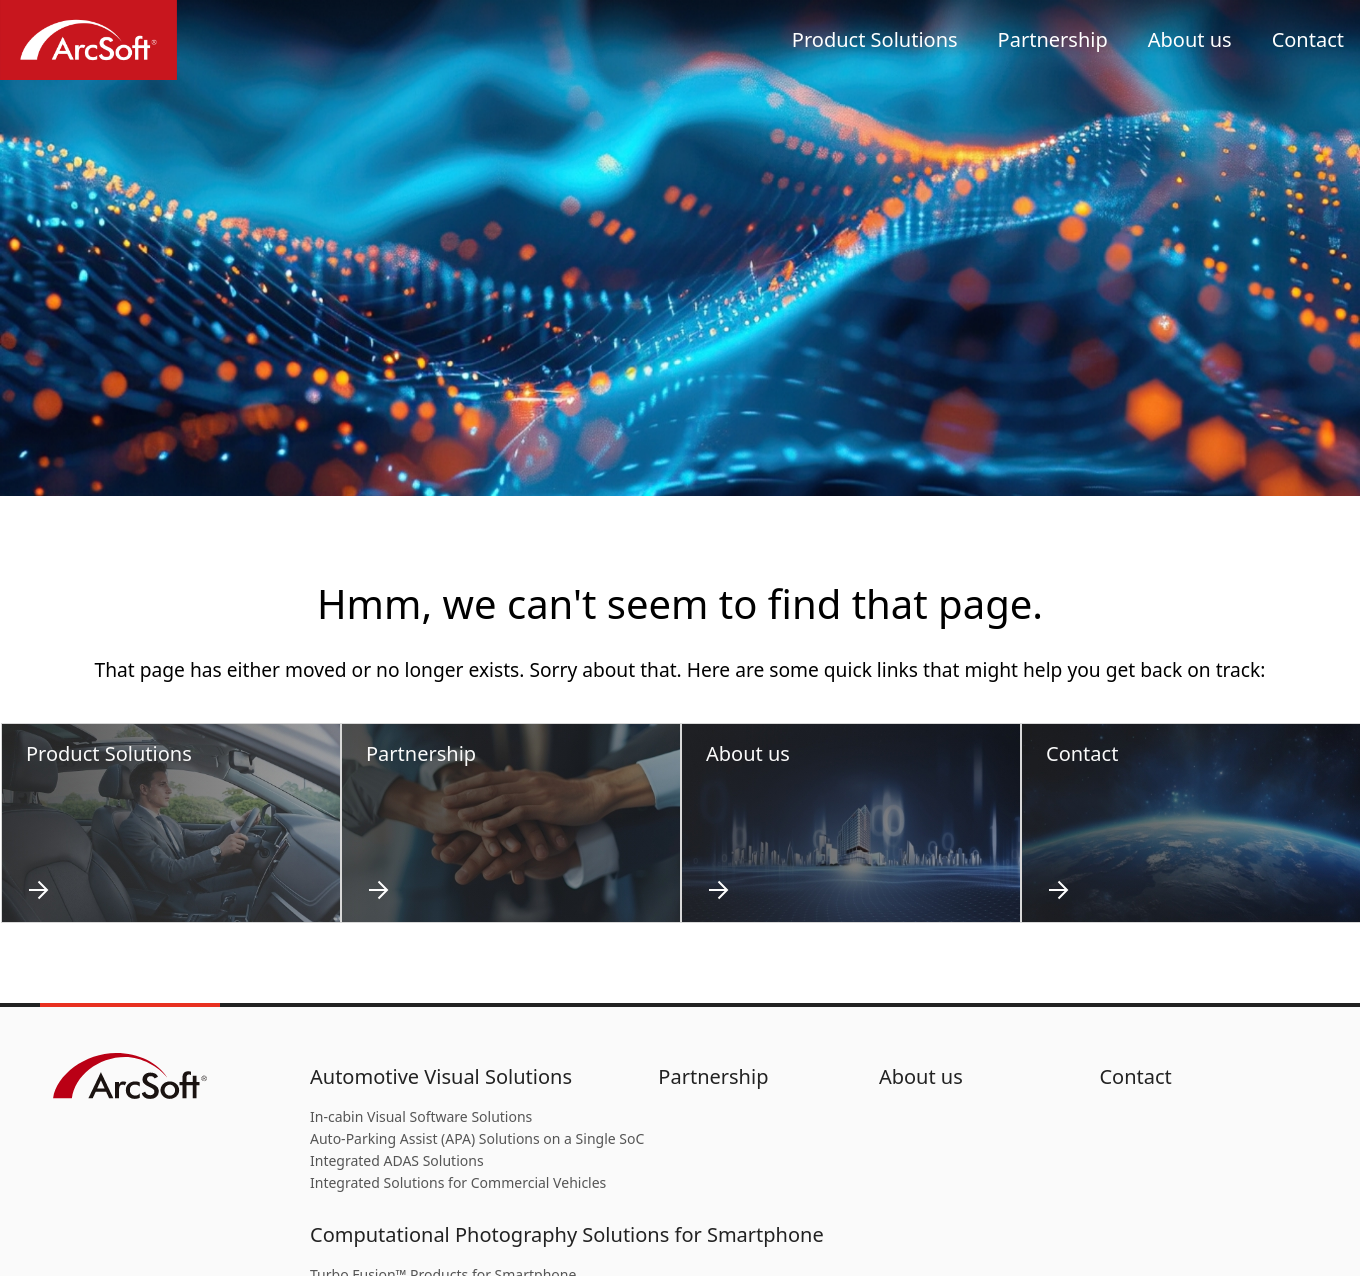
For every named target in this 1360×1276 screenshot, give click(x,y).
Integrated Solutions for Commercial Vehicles (458, 1182)
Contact (1308, 39)
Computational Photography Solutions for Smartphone (567, 1234)
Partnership (1053, 39)
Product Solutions (875, 39)
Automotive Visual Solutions (441, 1076)
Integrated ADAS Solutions (397, 1160)
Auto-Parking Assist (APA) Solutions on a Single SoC (477, 1138)
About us (1190, 39)
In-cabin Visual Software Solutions (421, 1116)
